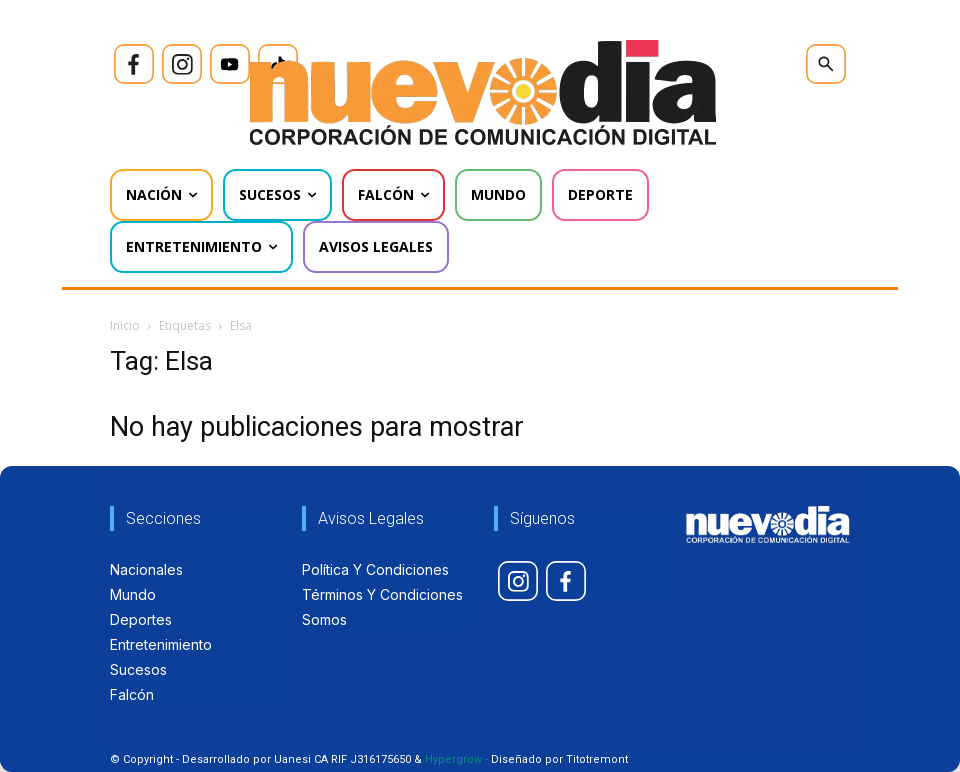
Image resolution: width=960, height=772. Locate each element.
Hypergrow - (456, 759)
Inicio (125, 325)
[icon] (134, 64)
